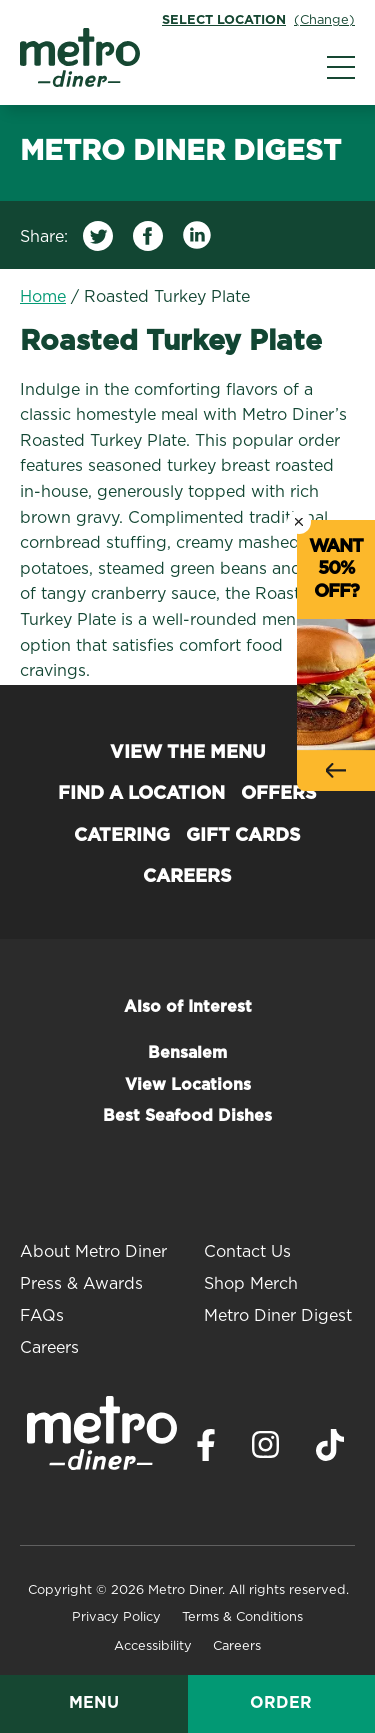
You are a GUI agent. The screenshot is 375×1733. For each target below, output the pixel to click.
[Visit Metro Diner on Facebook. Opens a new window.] (206, 1450)
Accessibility (153, 1646)
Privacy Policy (116, 1617)
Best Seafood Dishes (187, 1116)
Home (43, 297)
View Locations (188, 1085)
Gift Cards (243, 836)
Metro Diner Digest (278, 1316)
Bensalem (187, 1053)
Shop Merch (251, 1284)
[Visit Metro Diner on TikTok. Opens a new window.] (330, 1450)
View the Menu (188, 753)
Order (281, 1703)
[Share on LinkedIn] (198, 240)
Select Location (224, 20)
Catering (122, 836)
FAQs (42, 1316)
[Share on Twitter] (98, 240)
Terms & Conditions (242, 1617)
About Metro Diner (93, 1252)
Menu (94, 1703)
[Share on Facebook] (148, 240)
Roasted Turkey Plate (167, 297)
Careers (187, 877)
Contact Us (247, 1252)
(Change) (324, 20)
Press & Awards (81, 1284)
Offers (279, 794)
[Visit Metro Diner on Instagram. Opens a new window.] (266, 1450)
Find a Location (141, 794)
